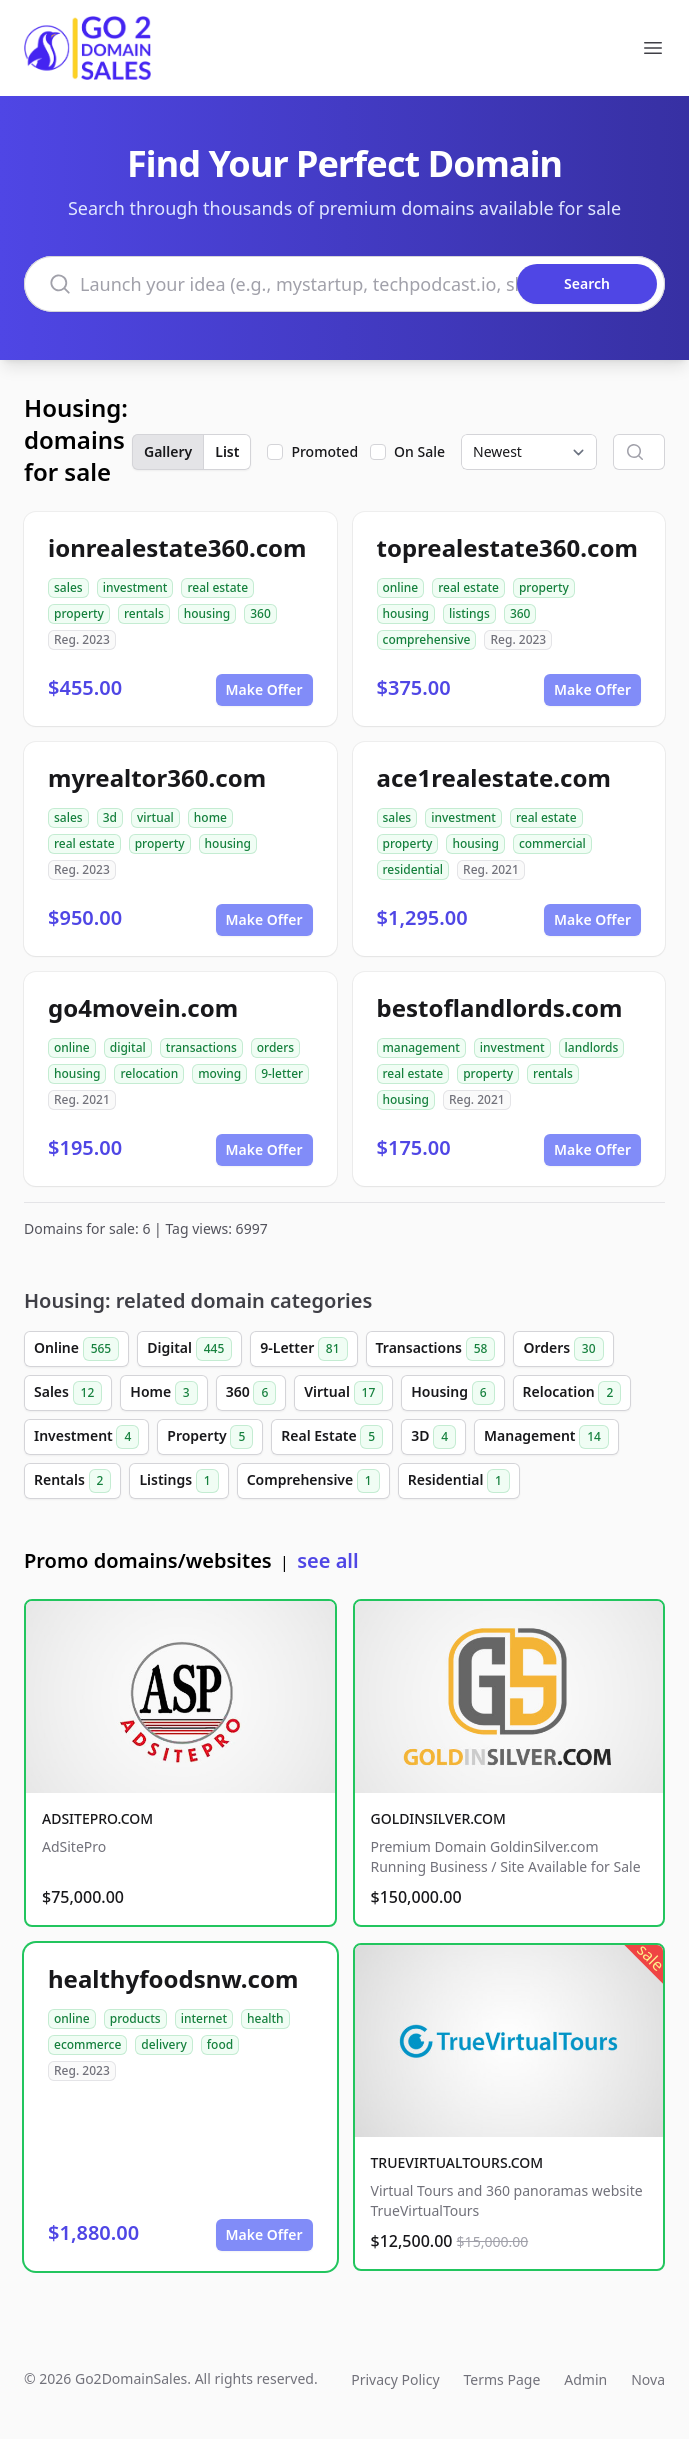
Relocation (572, 1393)
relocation (149, 1073)
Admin (585, 2379)
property (79, 613)
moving (219, 1073)
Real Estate (332, 1437)
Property (210, 1437)
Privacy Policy (395, 2379)
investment (135, 587)
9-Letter (303, 1349)
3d (110, 817)
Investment (86, 1437)
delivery (163, 2044)
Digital (189, 1349)
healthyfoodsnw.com (173, 1978)
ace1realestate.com (494, 777)
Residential (459, 1481)
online (401, 587)
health (265, 2018)
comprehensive (427, 639)
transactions (201, 1047)
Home (163, 1393)
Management (546, 1437)
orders (275, 1047)
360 (260, 613)
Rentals (72, 1481)
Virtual (343, 1393)
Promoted (324, 451)
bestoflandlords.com (500, 1007)
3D (433, 1437)
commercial (552, 843)
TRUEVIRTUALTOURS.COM (457, 2162)
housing (207, 613)
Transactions (436, 1349)
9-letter (282, 1073)
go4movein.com (143, 1007)
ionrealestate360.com (177, 547)
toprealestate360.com (507, 547)
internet (204, 2018)
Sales (68, 1393)
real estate (217, 587)
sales (68, 587)
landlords (592, 1047)
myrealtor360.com (157, 777)
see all (327, 1560)
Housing (452, 1393)
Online (76, 1349)
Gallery (168, 451)
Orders (563, 1349)
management (421, 1047)
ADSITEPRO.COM (97, 1818)
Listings (178, 1481)
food (220, 2044)
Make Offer (264, 689)
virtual (155, 817)
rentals (144, 613)
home (210, 817)
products (135, 2018)
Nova (648, 2379)
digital (128, 1047)
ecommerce (87, 2044)
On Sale (419, 451)
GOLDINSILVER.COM (438, 1818)
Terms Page (502, 2379)
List (227, 451)
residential (413, 869)
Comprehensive (313, 1481)
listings (469, 613)
